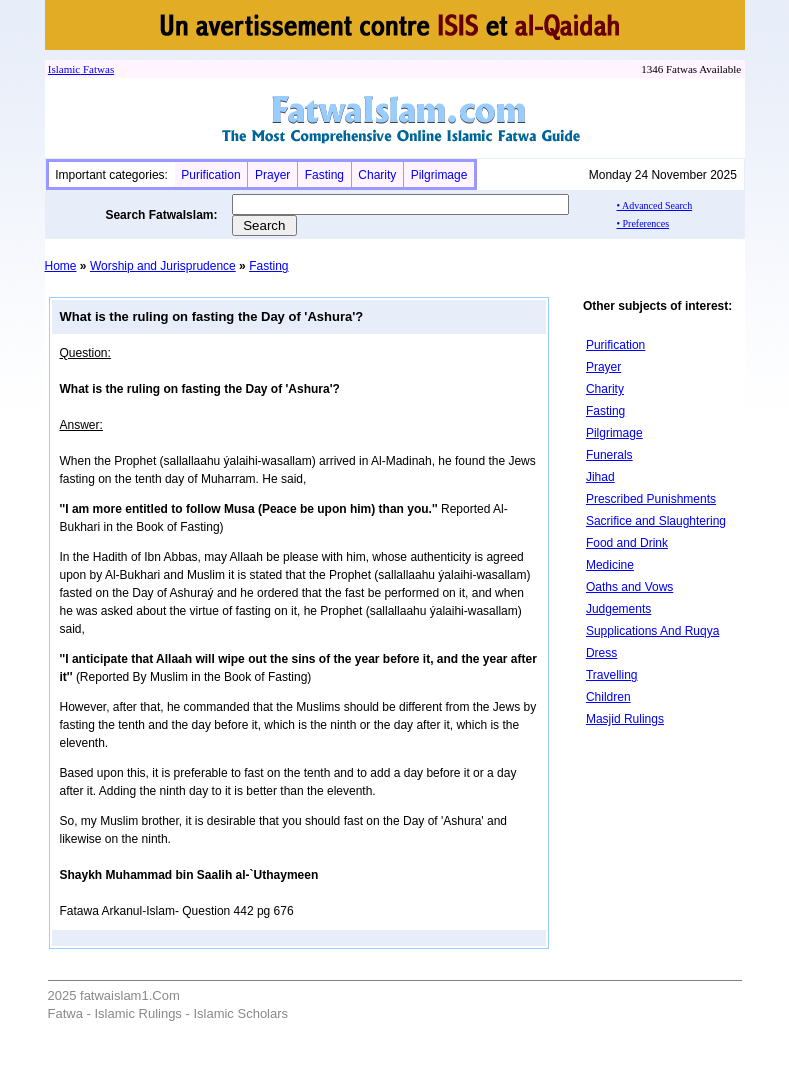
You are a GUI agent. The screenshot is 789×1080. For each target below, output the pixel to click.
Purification (210, 175)
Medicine (610, 565)
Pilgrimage (439, 175)
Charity (377, 175)
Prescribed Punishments (651, 499)
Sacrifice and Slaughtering (656, 521)
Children (608, 697)
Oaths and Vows (629, 587)
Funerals (609, 455)
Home (61, 266)
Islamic (64, 69)
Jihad (600, 477)
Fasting (324, 175)
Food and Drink (627, 543)
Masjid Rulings (625, 719)
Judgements (618, 609)
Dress (601, 653)
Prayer (272, 175)
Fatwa (95, 69)
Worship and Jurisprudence (163, 266)
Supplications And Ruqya (652, 631)
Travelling (612, 675)
